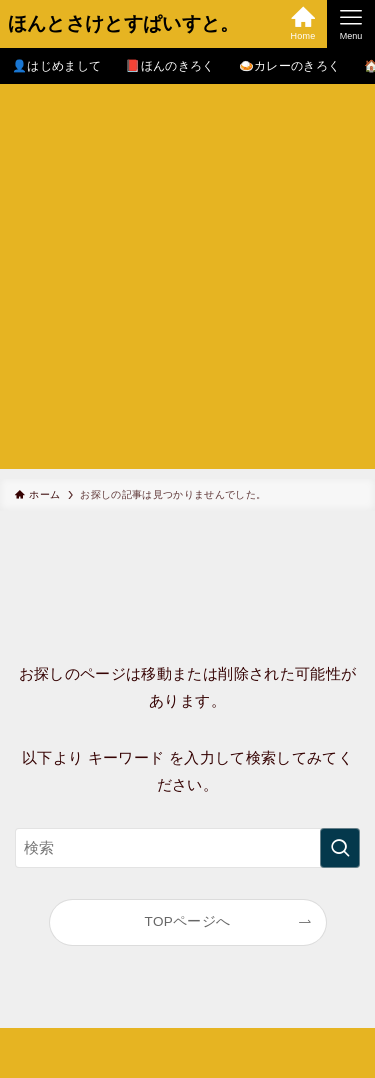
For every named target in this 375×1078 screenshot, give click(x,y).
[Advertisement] (187, 281)
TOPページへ (188, 921)
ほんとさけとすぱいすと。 (124, 24)
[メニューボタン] (351, 24)
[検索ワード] (187, 848)
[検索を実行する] (340, 848)
